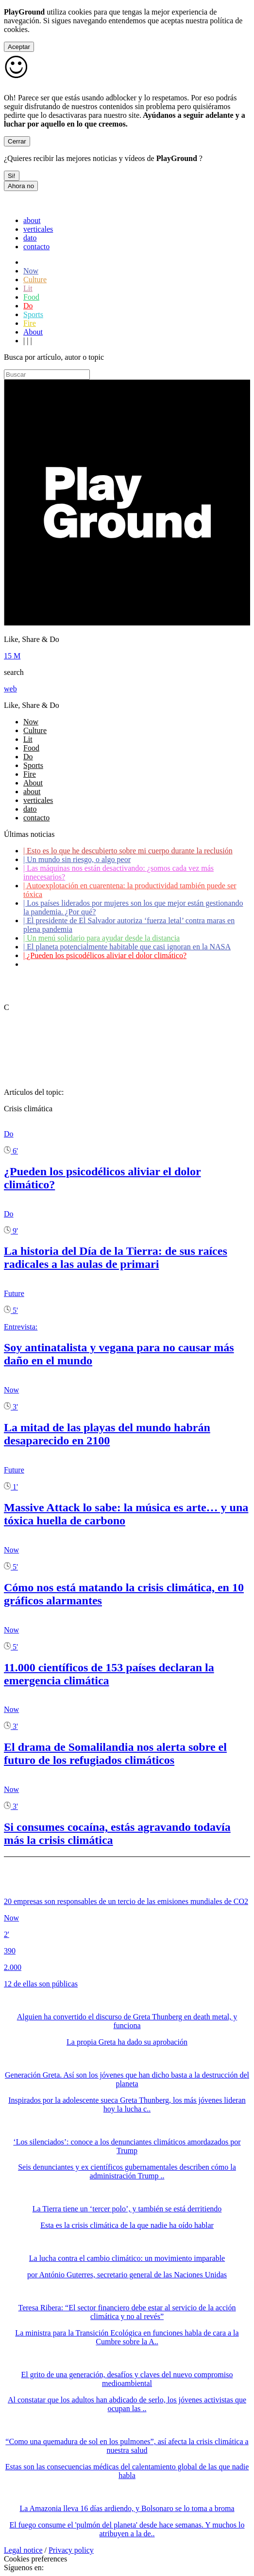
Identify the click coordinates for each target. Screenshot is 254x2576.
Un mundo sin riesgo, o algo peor (77, 859)
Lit (28, 288)
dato (30, 238)
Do (28, 306)
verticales (38, 229)
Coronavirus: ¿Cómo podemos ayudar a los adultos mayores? (120, 964)
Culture (35, 279)
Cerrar (17, 141)
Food (31, 297)
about (32, 220)
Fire (29, 323)
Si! (12, 175)
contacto (36, 246)
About (33, 332)
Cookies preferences (35, 2559)
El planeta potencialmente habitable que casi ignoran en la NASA (127, 947)
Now (30, 271)
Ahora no (21, 186)
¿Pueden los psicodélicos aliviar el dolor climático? (104, 955)
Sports (33, 314)
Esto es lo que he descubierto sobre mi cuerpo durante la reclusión (128, 851)
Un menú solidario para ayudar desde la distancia (101, 938)
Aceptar (19, 46)
